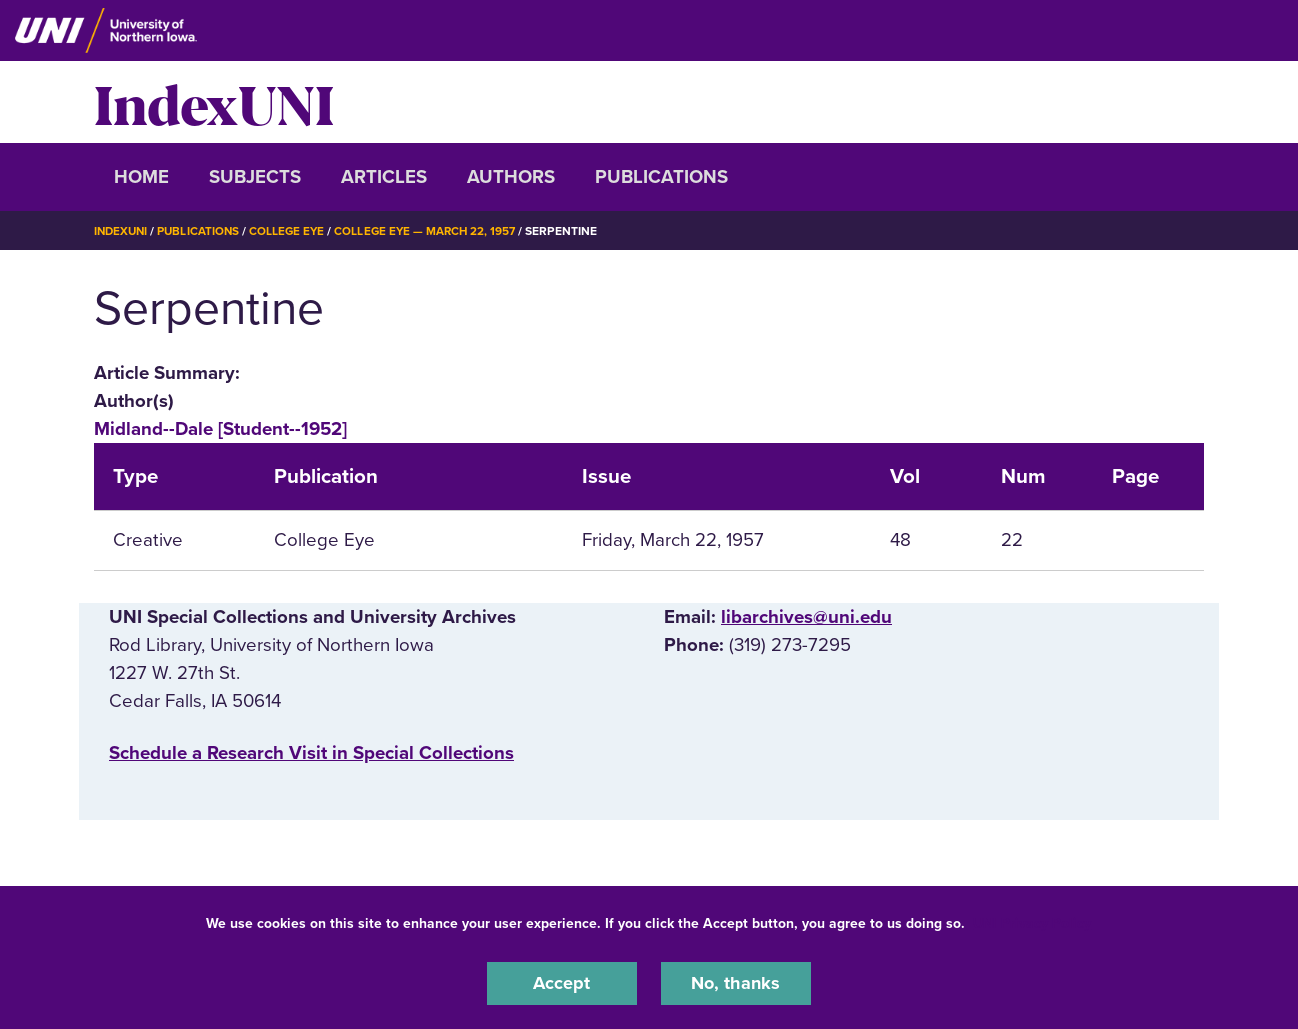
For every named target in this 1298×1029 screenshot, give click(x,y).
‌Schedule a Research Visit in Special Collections (311, 753)
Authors (511, 177)
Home (141, 177)
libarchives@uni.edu (806, 617)
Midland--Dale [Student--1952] (220, 429)
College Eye (293, 231)
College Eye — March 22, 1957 (435, 231)
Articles (384, 177)
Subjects (255, 177)
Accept (562, 983)
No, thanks (736, 983)
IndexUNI (214, 102)
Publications (661, 177)
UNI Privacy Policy (1032, 922)
